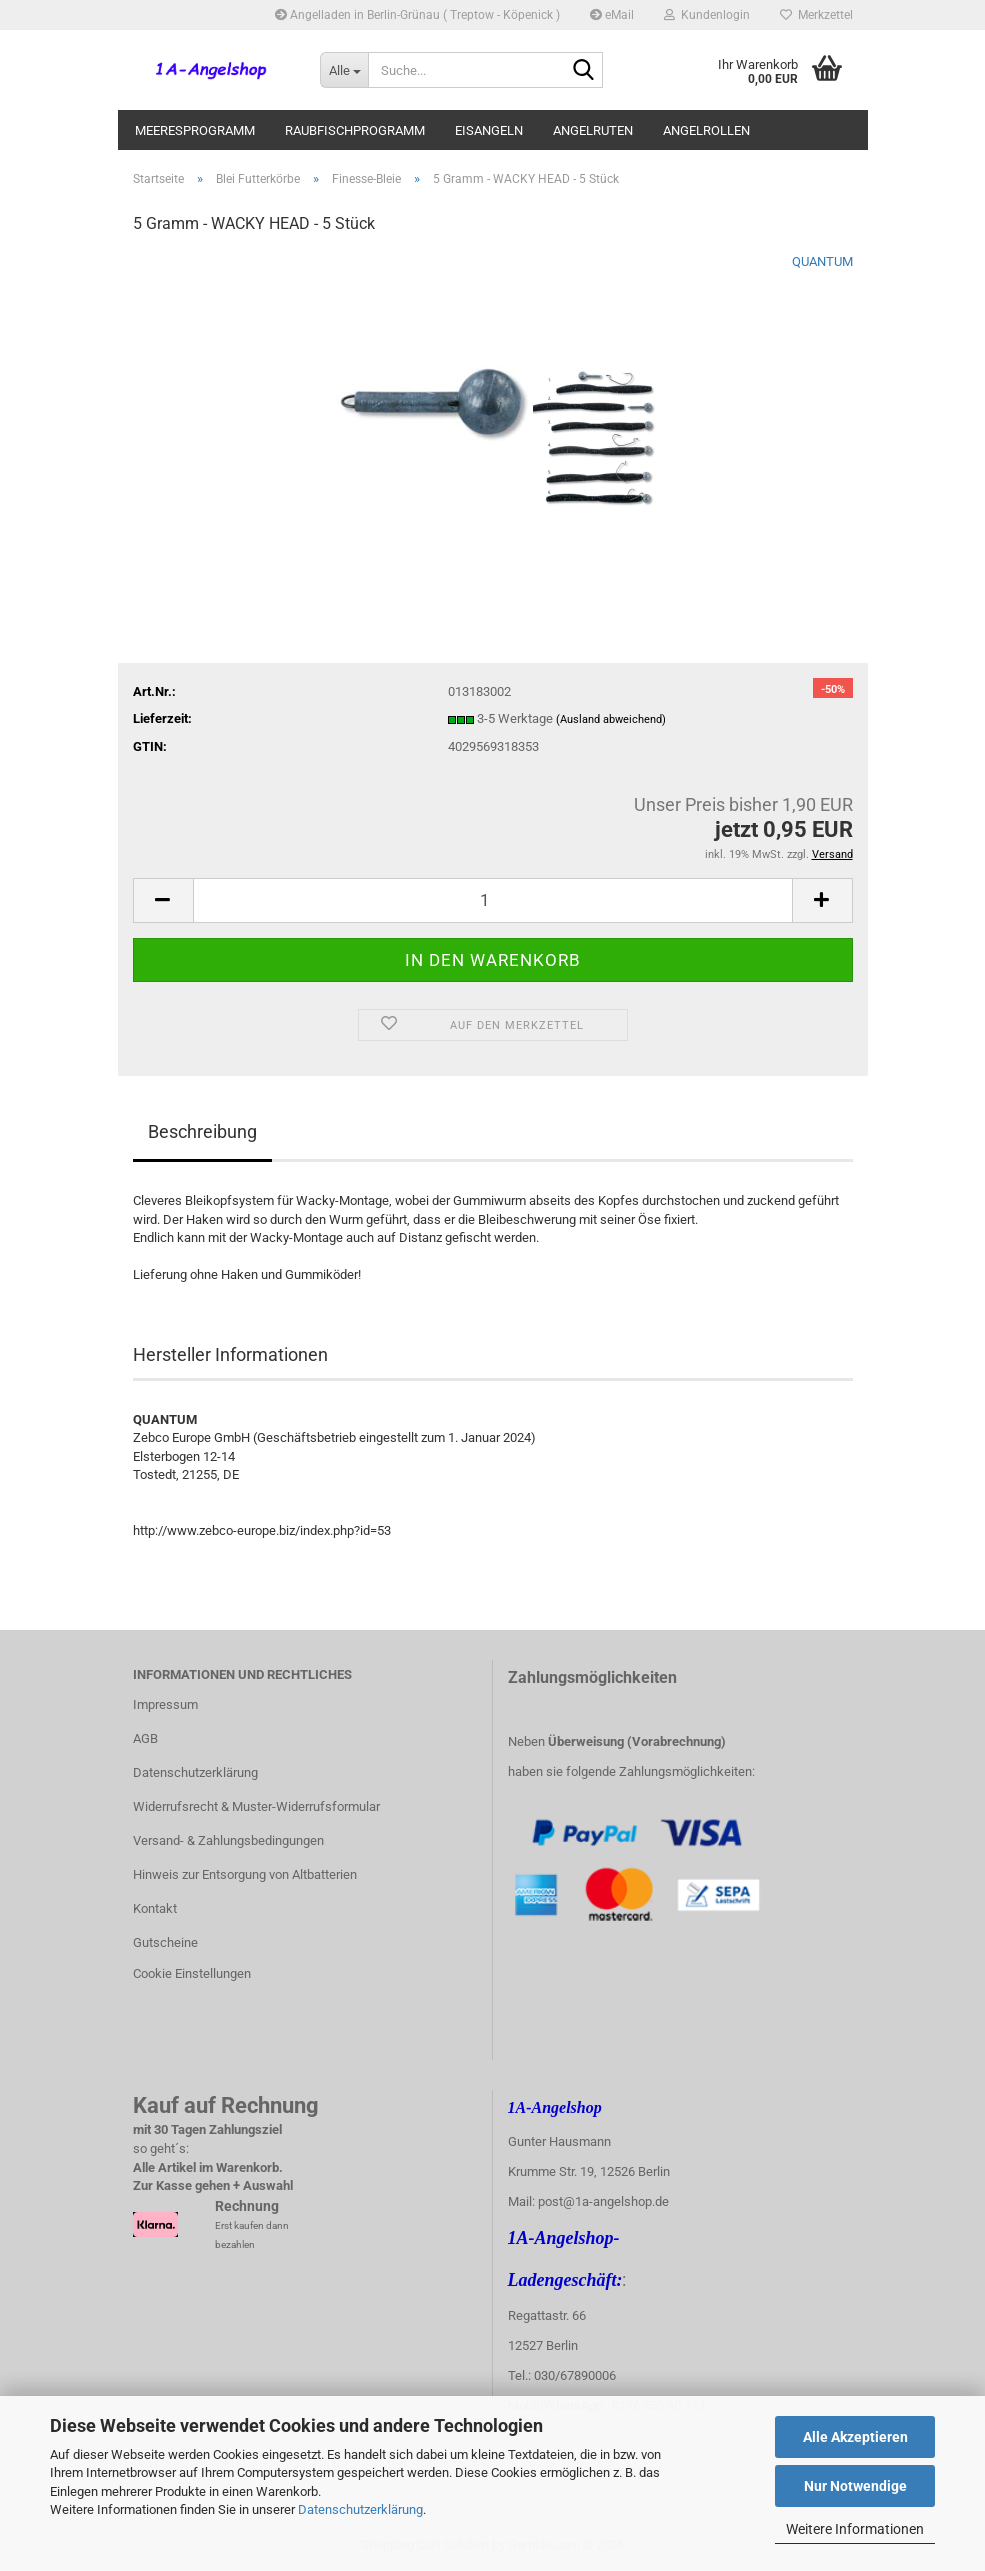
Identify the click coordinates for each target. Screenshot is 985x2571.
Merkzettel (816, 15)
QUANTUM (822, 261)
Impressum (165, 1704)
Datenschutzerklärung (360, 2509)
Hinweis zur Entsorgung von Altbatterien (245, 1874)
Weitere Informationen (855, 2529)
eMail (612, 15)
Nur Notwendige (855, 2486)
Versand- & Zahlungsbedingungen (228, 1840)
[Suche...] (344, 70)
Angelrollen (706, 130)
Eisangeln (489, 130)
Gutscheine (165, 1942)
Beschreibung (202, 1131)
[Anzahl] (493, 900)
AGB (145, 1738)
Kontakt (155, 1908)
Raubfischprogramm (355, 130)
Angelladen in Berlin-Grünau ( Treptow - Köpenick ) (417, 15)
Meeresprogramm (195, 130)
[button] (163, 900)
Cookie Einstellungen (192, 1973)
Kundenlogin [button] (707, 15)
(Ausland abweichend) (611, 719)
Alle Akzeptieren (855, 2437)
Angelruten (593, 130)
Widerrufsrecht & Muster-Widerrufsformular (256, 1806)
